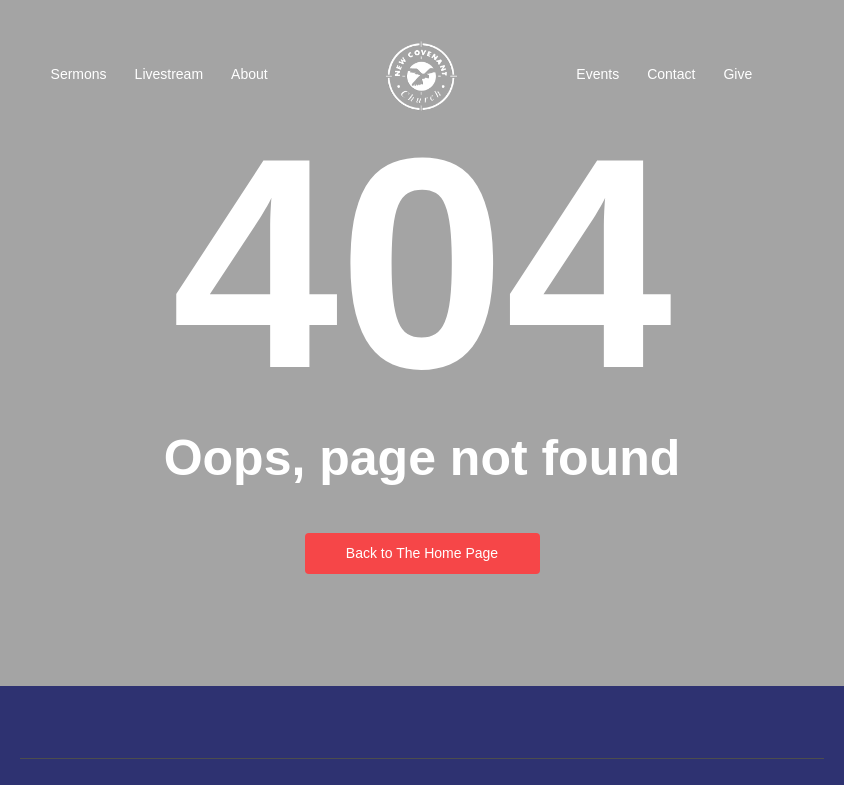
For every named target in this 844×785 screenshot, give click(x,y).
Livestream (169, 74)
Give (737, 74)
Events (597, 74)
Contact (671, 74)
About (249, 74)
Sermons (79, 74)
